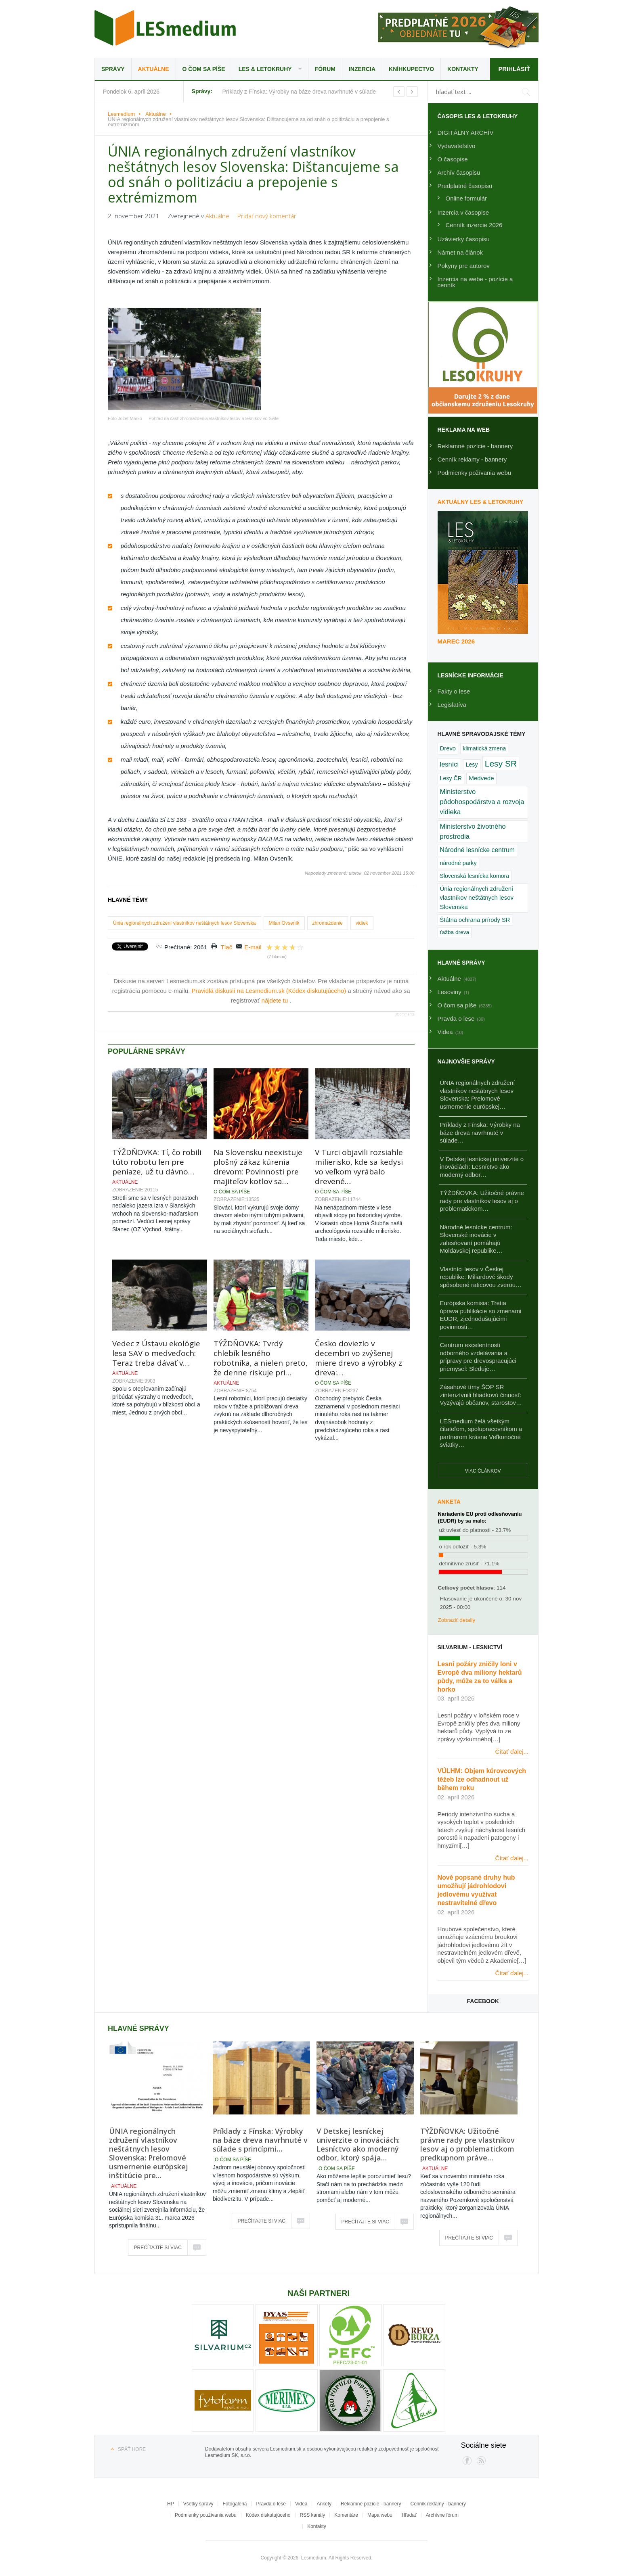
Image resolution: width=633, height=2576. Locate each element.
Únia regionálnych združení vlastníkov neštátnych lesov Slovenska (184, 923)
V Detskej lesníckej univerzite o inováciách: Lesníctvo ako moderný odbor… (482, 1166)
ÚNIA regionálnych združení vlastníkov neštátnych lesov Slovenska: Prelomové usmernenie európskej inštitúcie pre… (148, 2153)
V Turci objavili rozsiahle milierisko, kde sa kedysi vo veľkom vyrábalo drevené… (359, 1167)
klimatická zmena (484, 748)
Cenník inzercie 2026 (474, 224)
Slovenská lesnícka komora (474, 876)
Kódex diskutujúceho (268, 2515)
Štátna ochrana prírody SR (475, 920)
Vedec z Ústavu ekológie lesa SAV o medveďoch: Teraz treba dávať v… (156, 1353)
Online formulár (466, 198)
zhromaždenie (327, 923)
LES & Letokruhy (265, 69)
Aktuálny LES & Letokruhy (481, 502)
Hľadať (409, 2515)
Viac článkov (483, 1471)
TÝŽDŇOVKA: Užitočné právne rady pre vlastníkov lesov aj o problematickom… (482, 1200)
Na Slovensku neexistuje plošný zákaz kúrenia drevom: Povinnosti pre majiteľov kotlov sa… (258, 1167)
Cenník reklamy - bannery (472, 459)
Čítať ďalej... (511, 1751)
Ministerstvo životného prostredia (473, 831)
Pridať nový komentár (266, 216)
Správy (113, 69)
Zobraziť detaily (457, 1620)
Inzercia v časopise (463, 212)
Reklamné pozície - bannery (475, 446)
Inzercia (362, 69)
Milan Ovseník (284, 923)
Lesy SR (501, 763)
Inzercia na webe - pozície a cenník (475, 282)
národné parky (458, 863)
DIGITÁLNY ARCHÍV (466, 132)
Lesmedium (165, 28)
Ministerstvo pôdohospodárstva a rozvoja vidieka (482, 802)
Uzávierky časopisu (464, 239)
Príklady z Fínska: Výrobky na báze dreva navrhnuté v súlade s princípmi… (260, 2140)
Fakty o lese (454, 691)
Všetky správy (198, 2504)
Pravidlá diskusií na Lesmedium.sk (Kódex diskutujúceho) (270, 990)
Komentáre (346, 2515)
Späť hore (132, 2449)
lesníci (449, 764)
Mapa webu (379, 2515)
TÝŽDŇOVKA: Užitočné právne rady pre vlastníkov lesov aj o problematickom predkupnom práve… (467, 2144)
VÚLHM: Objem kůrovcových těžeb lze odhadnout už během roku (482, 1779)
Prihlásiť (514, 68)
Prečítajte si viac (158, 2247)
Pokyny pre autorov (464, 265)
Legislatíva (452, 704)
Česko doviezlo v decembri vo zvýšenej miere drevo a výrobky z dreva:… (358, 1358)
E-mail (253, 947)
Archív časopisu (459, 172)
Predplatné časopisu (465, 185)
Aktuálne (153, 69)
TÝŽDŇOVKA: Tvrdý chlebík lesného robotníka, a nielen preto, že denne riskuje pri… (261, 1358)
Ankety (323, 2504)
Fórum (325, 69)
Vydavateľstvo (457, 145)
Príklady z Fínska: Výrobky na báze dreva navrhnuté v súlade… (480, 1132)
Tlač (226, 947)
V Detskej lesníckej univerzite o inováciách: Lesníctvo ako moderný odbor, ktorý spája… (358, 2144)
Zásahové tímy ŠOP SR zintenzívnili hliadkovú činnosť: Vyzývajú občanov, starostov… (481, 1394)
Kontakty (462, 69)
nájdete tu (275, 1000)
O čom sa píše (203, 69)
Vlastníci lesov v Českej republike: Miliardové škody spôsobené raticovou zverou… (481, 1277)
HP (170, 2504)
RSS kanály (312, 2515)
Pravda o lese (271, 2504)
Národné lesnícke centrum (477, 849)
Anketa (449, 1501)
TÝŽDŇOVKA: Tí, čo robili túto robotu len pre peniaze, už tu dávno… (156, 1162)
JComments (404, 1014)
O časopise (453, 159)
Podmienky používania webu (206, 2515)
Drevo (448, 748)
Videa (301, 2504)
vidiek (362, 923)
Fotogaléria (234, 2504)
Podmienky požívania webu (474, 472)
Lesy (471, 764)
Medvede (481, 778)
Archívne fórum (442, 2515)
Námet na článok (460, 252)
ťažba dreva (455, 932)
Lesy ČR (451, 778)
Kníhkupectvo (411, 69)
